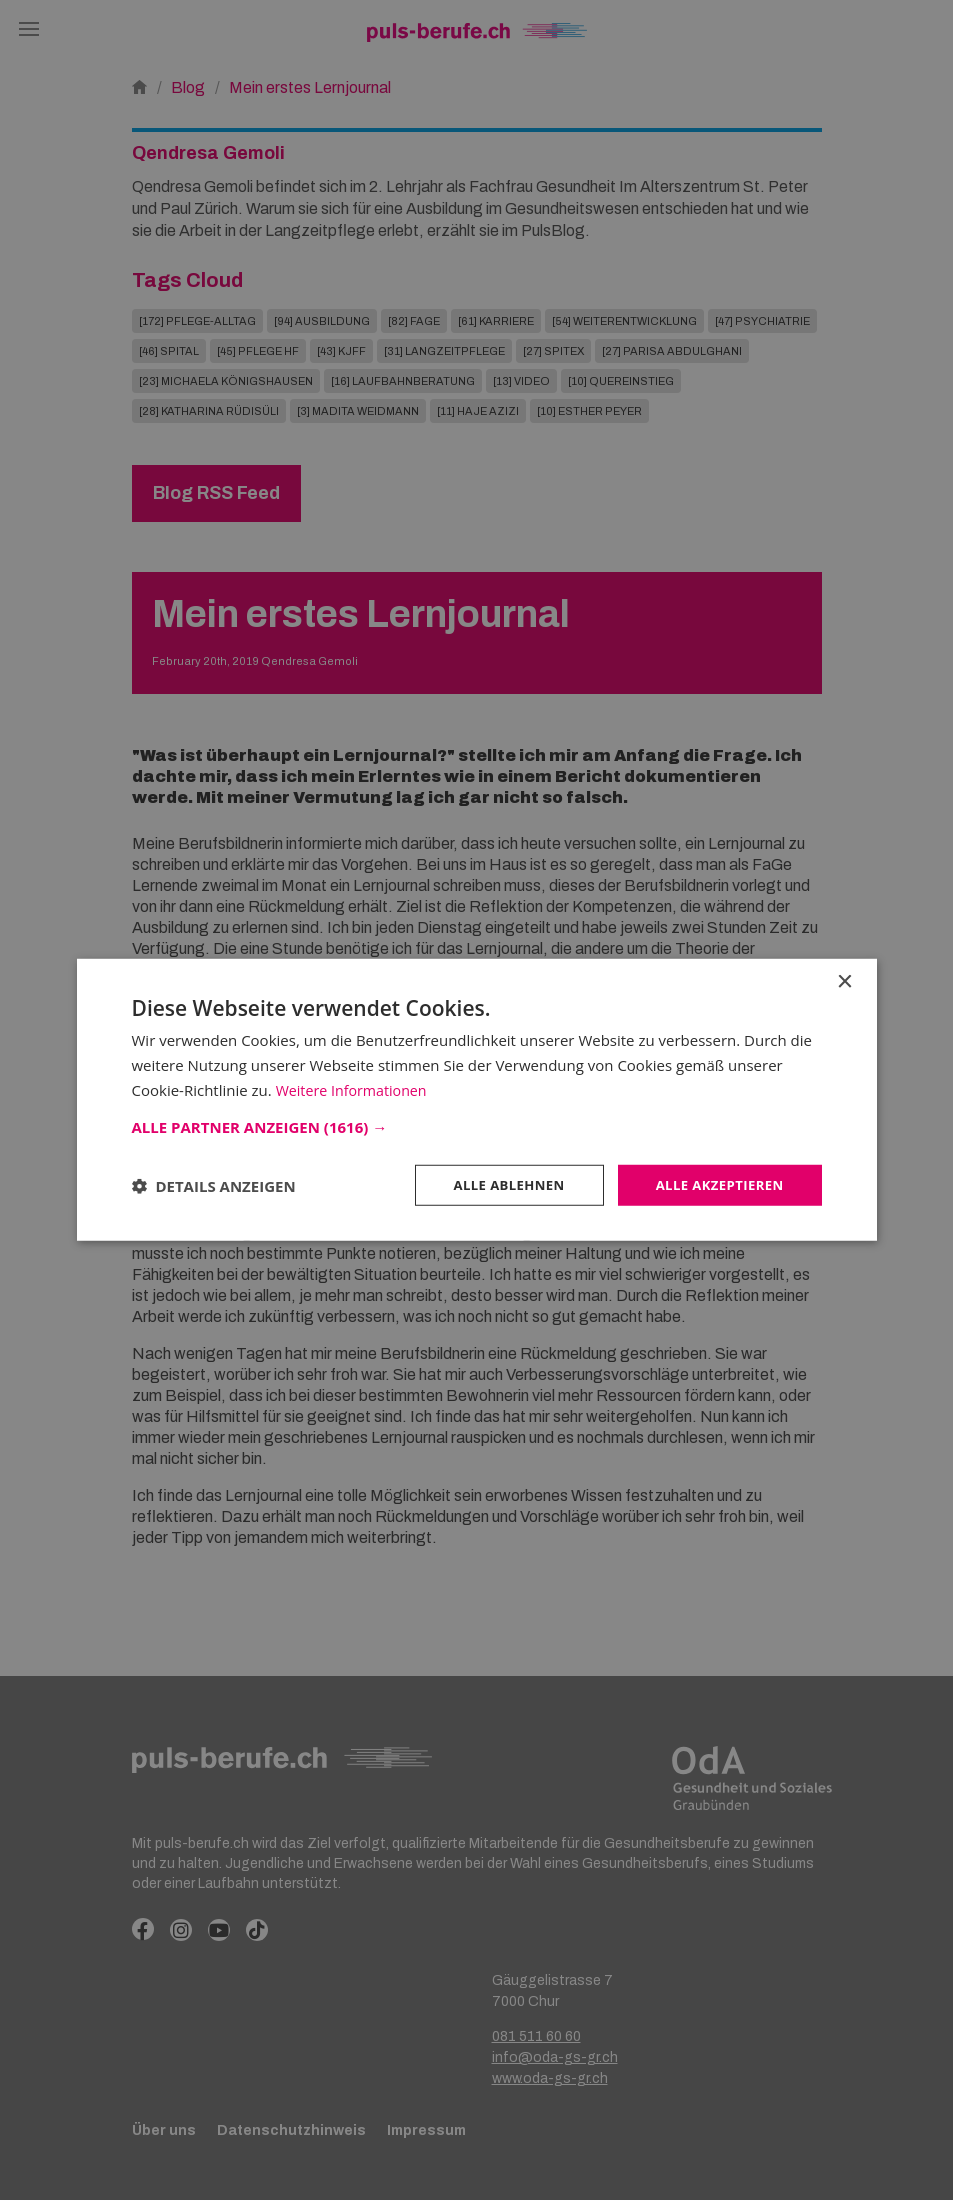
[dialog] (476, 1100)
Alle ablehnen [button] (497, 1184)
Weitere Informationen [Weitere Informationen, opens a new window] (355, 1088)
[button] (477, 1125)
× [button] (844, 980)
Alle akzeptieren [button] (715, 1184)
